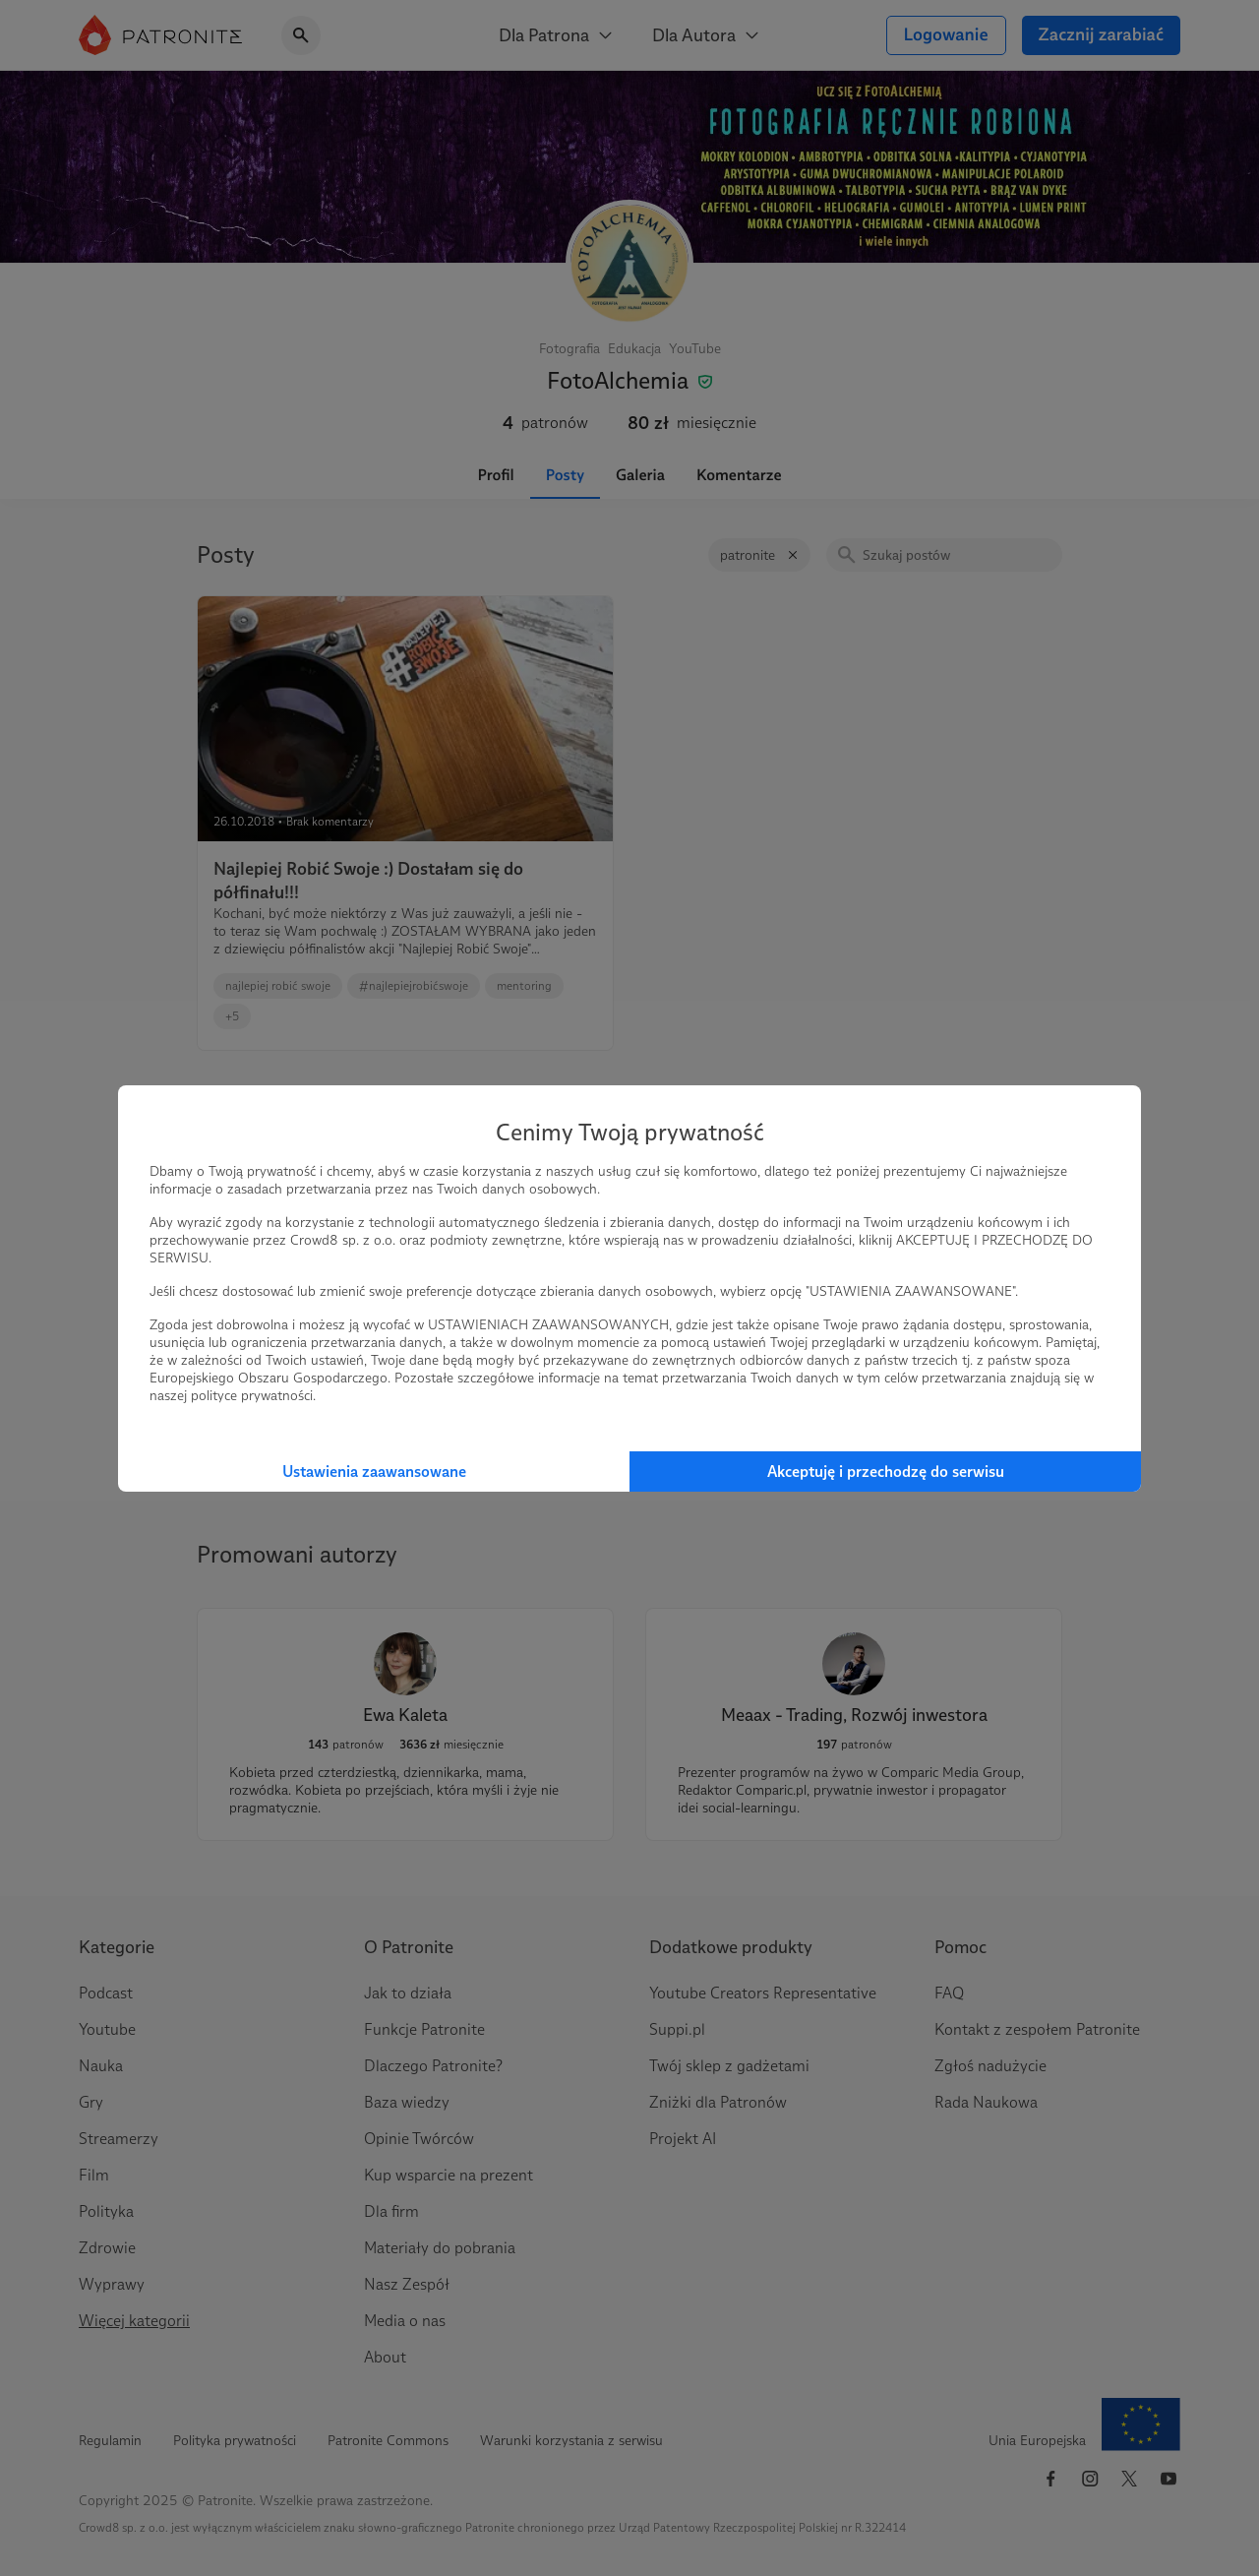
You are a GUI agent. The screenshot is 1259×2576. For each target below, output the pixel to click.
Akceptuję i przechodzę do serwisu (885, 1471)
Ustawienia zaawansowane (374, 1471)
